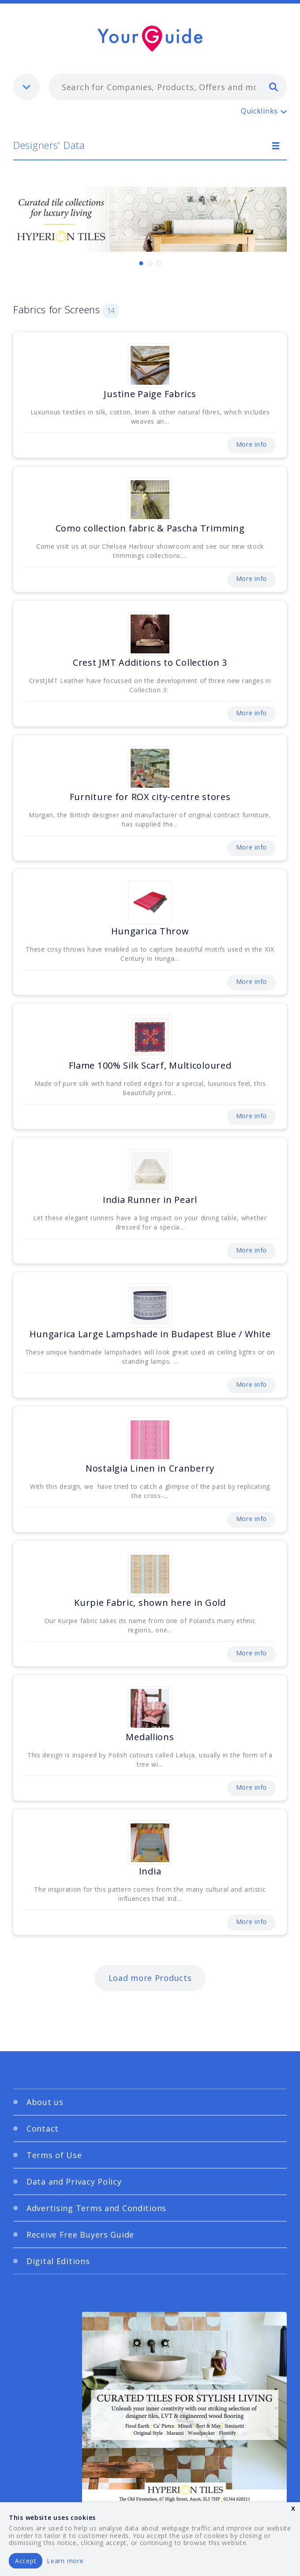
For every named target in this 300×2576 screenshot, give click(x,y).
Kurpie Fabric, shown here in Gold (150, 1603)
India (150, 1871)
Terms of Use (54, 2155)
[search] (273, 86)
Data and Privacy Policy (74, 2181)
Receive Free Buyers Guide (80, 2234)
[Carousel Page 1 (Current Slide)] (141, 263)
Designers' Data (49, 145)
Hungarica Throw (150, 931)
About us (45, 2102)
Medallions (150, 1737)
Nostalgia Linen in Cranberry (150, 1468)
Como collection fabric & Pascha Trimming (150, 528)
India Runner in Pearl (150, 1200)
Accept (25, 2561)
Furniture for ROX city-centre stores (150, 797)
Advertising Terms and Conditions (96, 2208)
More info (251, 444)
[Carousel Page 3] (159, 263)
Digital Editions (58, 2261)
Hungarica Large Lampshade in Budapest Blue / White (150, 1334)
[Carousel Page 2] (150, 263)
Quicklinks (259, 111)
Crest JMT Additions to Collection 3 (150, 662)
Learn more (65, 2561)
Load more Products (150, 1978)
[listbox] (26, 87)
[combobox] (168, 87)
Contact (42, 2128)
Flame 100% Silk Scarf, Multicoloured (150, 1065)
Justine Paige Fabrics (150, 394)
